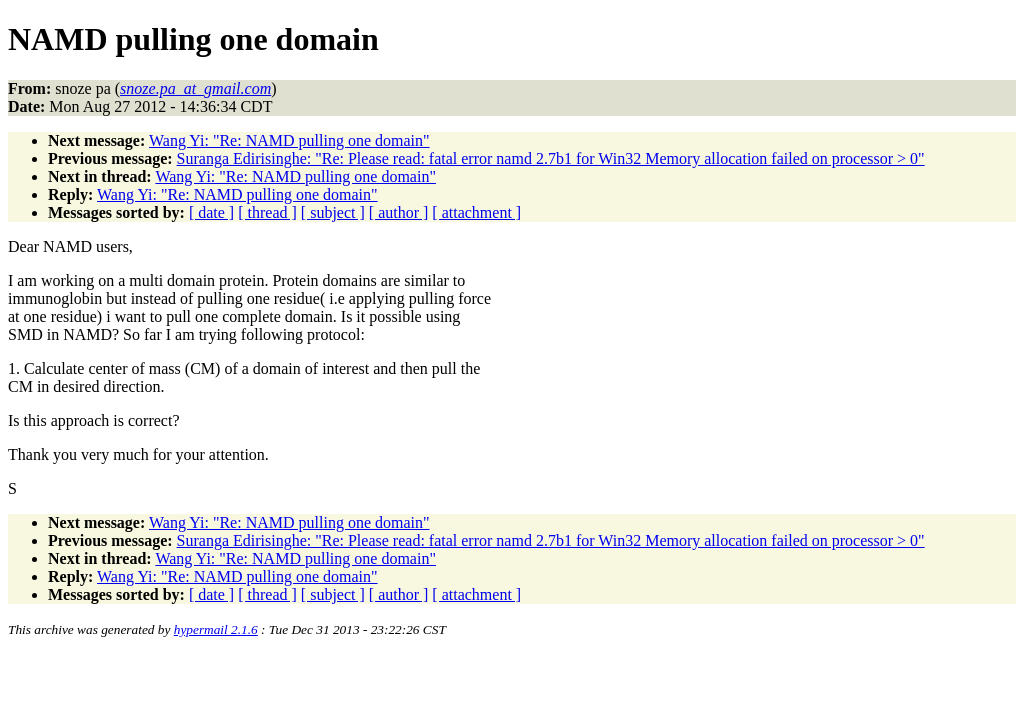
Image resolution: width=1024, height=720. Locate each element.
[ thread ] (267, 212)
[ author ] (399, 212)
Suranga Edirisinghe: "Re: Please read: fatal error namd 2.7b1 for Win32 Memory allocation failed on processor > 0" (551, 158)
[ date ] (211, 212)
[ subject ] (333, 212)
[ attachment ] (476, 212)
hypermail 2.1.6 (216, 629)
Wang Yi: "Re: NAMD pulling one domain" (289, 140)
